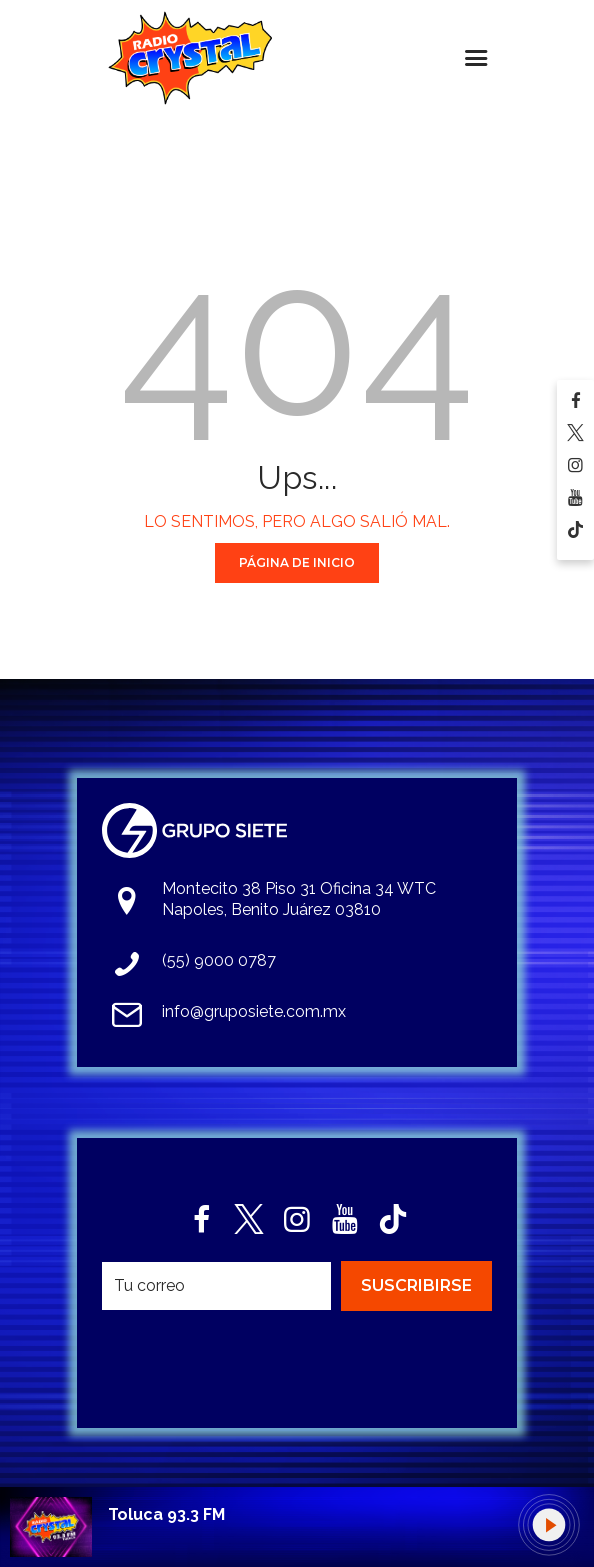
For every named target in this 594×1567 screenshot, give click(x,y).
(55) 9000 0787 (219, 960)
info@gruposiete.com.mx (254, 1011)
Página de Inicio (297, 562)
